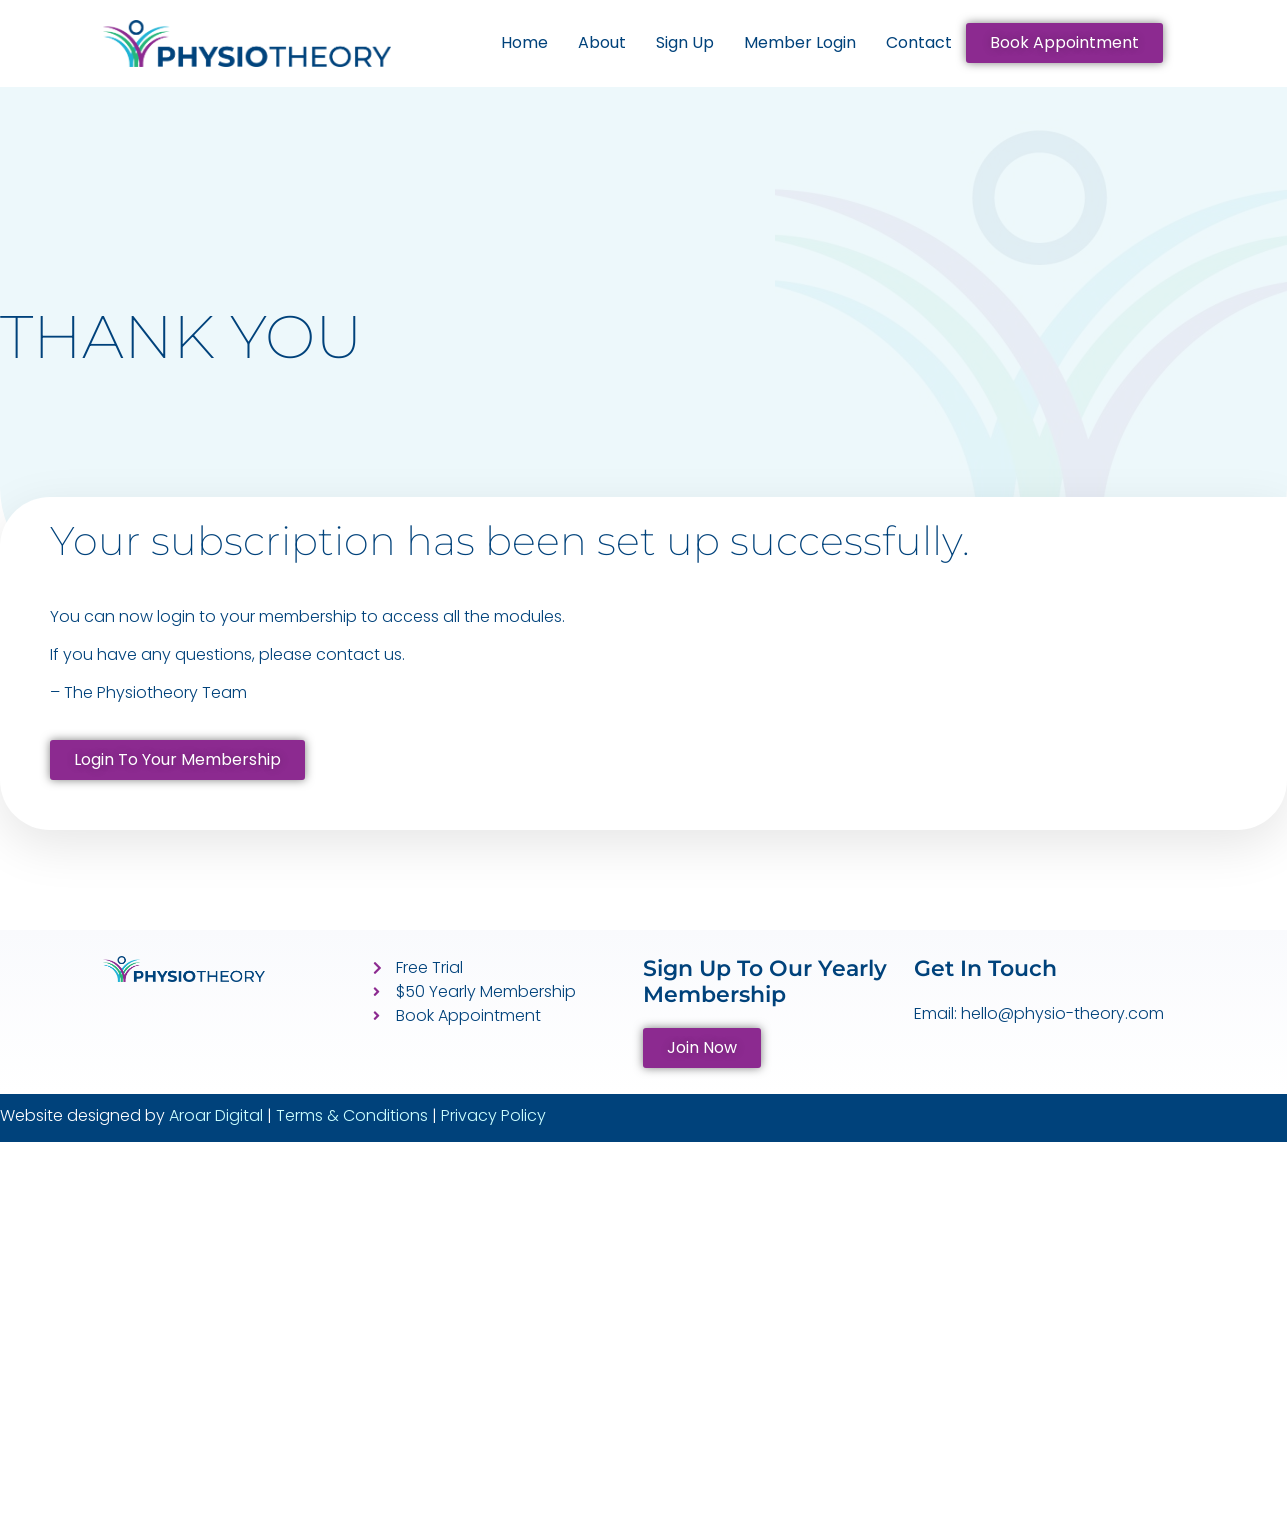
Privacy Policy (493, 1115)
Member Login (800, 42)
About (602, 42)
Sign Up (685, 42)
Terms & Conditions (352, 1115)
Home (524, 42)
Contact (919, 42)
